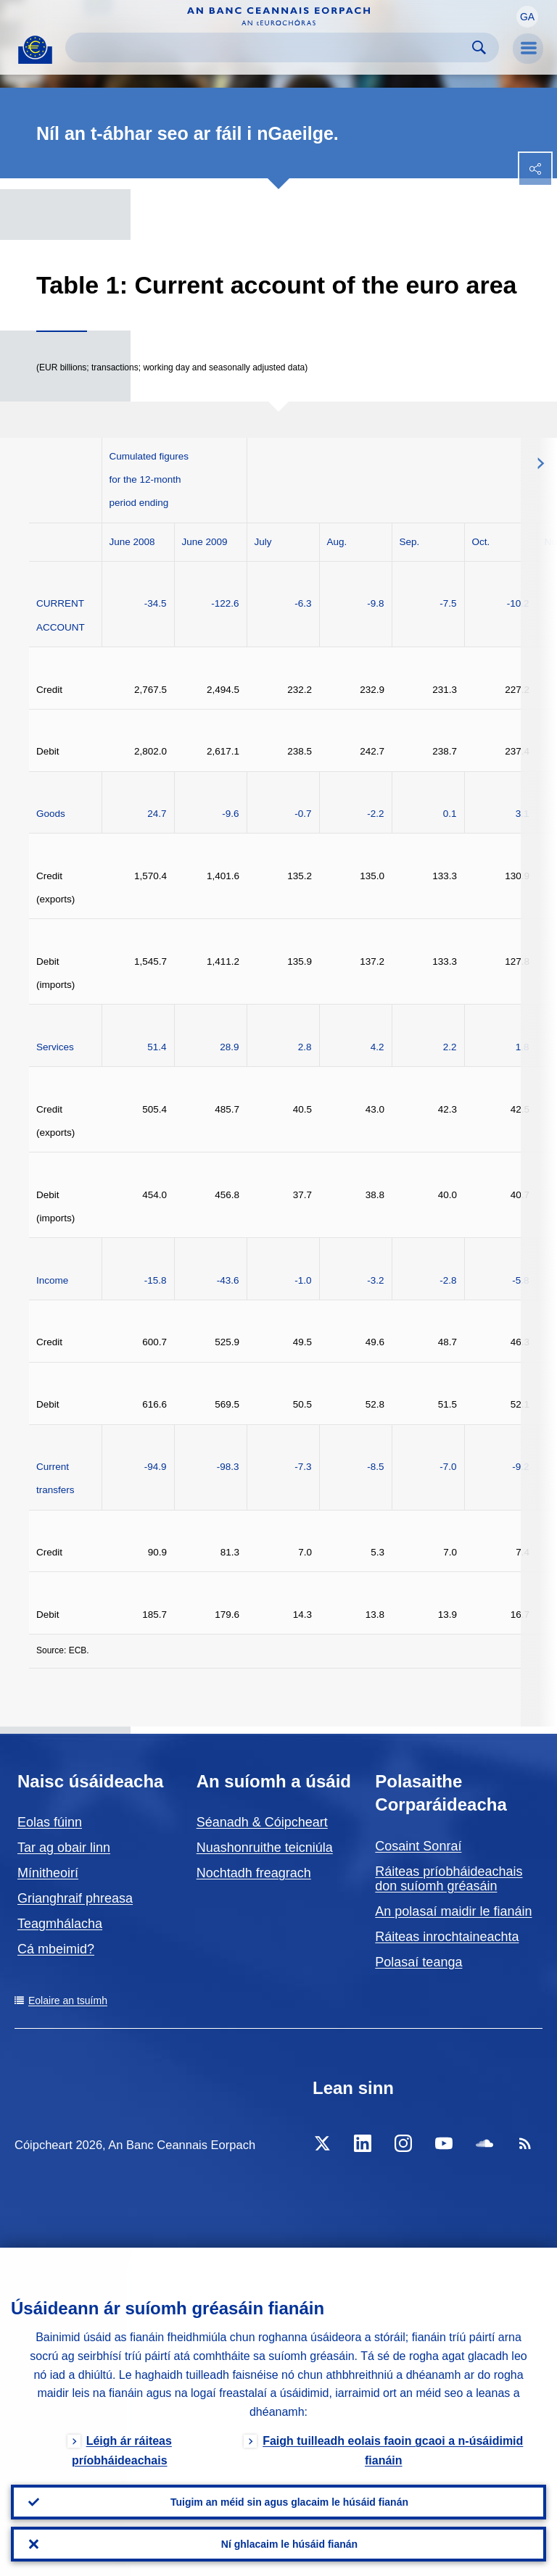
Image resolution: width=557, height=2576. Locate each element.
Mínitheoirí (47, 1873)
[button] (527, 17)
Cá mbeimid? (55, 1949)
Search (479, 47)
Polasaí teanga (418, 1962)
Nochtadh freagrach (254, 1873)
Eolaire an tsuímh (67, 2000)
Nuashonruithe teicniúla (265, 1847)
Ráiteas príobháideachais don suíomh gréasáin (448, 1878)
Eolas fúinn (49, 1822)
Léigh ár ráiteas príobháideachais (122, 2451)
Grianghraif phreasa (75, 1898)
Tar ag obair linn (63, 1847)
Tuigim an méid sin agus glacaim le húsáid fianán (289, 2502)
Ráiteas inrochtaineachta (447, 1936)
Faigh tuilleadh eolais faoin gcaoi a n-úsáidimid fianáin (393, 2451)
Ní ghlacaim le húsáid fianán (289, 2544)
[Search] (270, 47)
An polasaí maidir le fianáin (453, 1911)
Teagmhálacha (59, 1923)
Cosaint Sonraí (418, 1846)
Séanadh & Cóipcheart (262, 1822)
